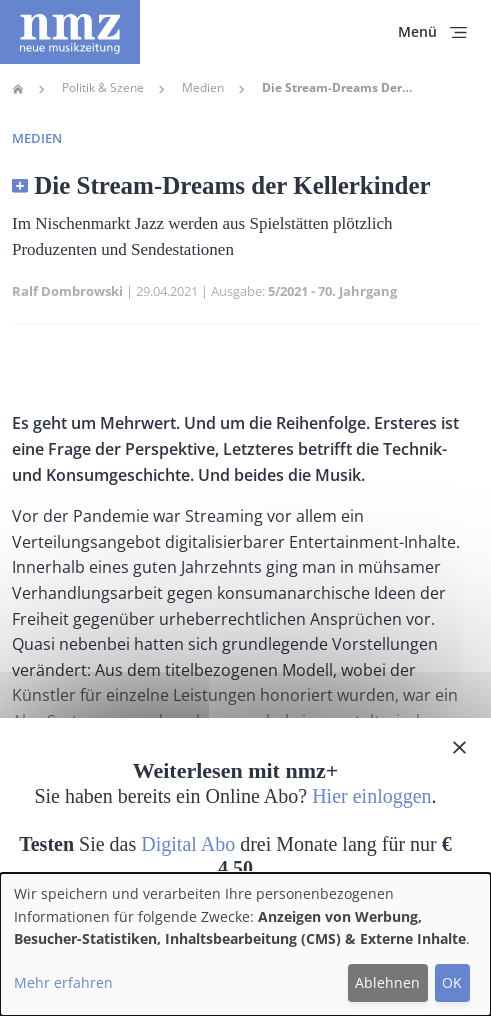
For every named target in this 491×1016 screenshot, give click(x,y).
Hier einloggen (371, 796)
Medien (203, 88)
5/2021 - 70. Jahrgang (332, 291)
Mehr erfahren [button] (63, 982)
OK (452, 982)
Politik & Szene (103, 88)
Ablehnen (387, 982)
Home (18, 89)
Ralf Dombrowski (67, 291)
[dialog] (245, 944)
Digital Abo (188, 844)
